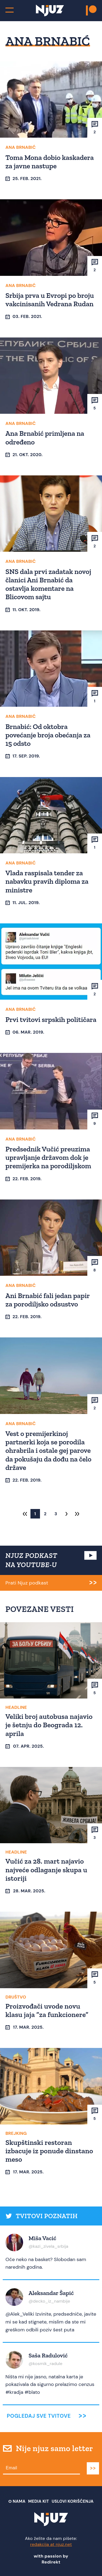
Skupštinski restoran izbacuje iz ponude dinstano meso (49, 2151)
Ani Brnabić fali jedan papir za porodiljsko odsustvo (47, 1299)
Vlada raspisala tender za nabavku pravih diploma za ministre (46, 881)
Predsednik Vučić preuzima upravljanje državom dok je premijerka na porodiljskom (48, 1157)
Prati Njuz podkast (26, 1582)
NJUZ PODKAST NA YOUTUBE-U (31, 1560)
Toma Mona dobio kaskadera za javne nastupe (49, 161)
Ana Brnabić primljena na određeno (44, 437)
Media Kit (38, 2501)
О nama (17, 2501)
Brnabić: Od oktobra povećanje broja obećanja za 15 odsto (47, 735)
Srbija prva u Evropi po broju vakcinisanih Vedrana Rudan (49, 299)
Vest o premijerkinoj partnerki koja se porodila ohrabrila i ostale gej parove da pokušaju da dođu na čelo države (48, 1450)
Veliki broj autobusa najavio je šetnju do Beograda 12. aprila (48, 1725)
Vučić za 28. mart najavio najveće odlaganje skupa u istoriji (46, 1869)
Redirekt (51, 2562)
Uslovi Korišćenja (73, 2501)
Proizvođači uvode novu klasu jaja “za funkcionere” (46, 2010)
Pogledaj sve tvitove (39, 2416)
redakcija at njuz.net (51, 2544)
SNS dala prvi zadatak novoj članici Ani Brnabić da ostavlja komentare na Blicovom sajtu (48, 584)
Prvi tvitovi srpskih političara (51, 1019)
